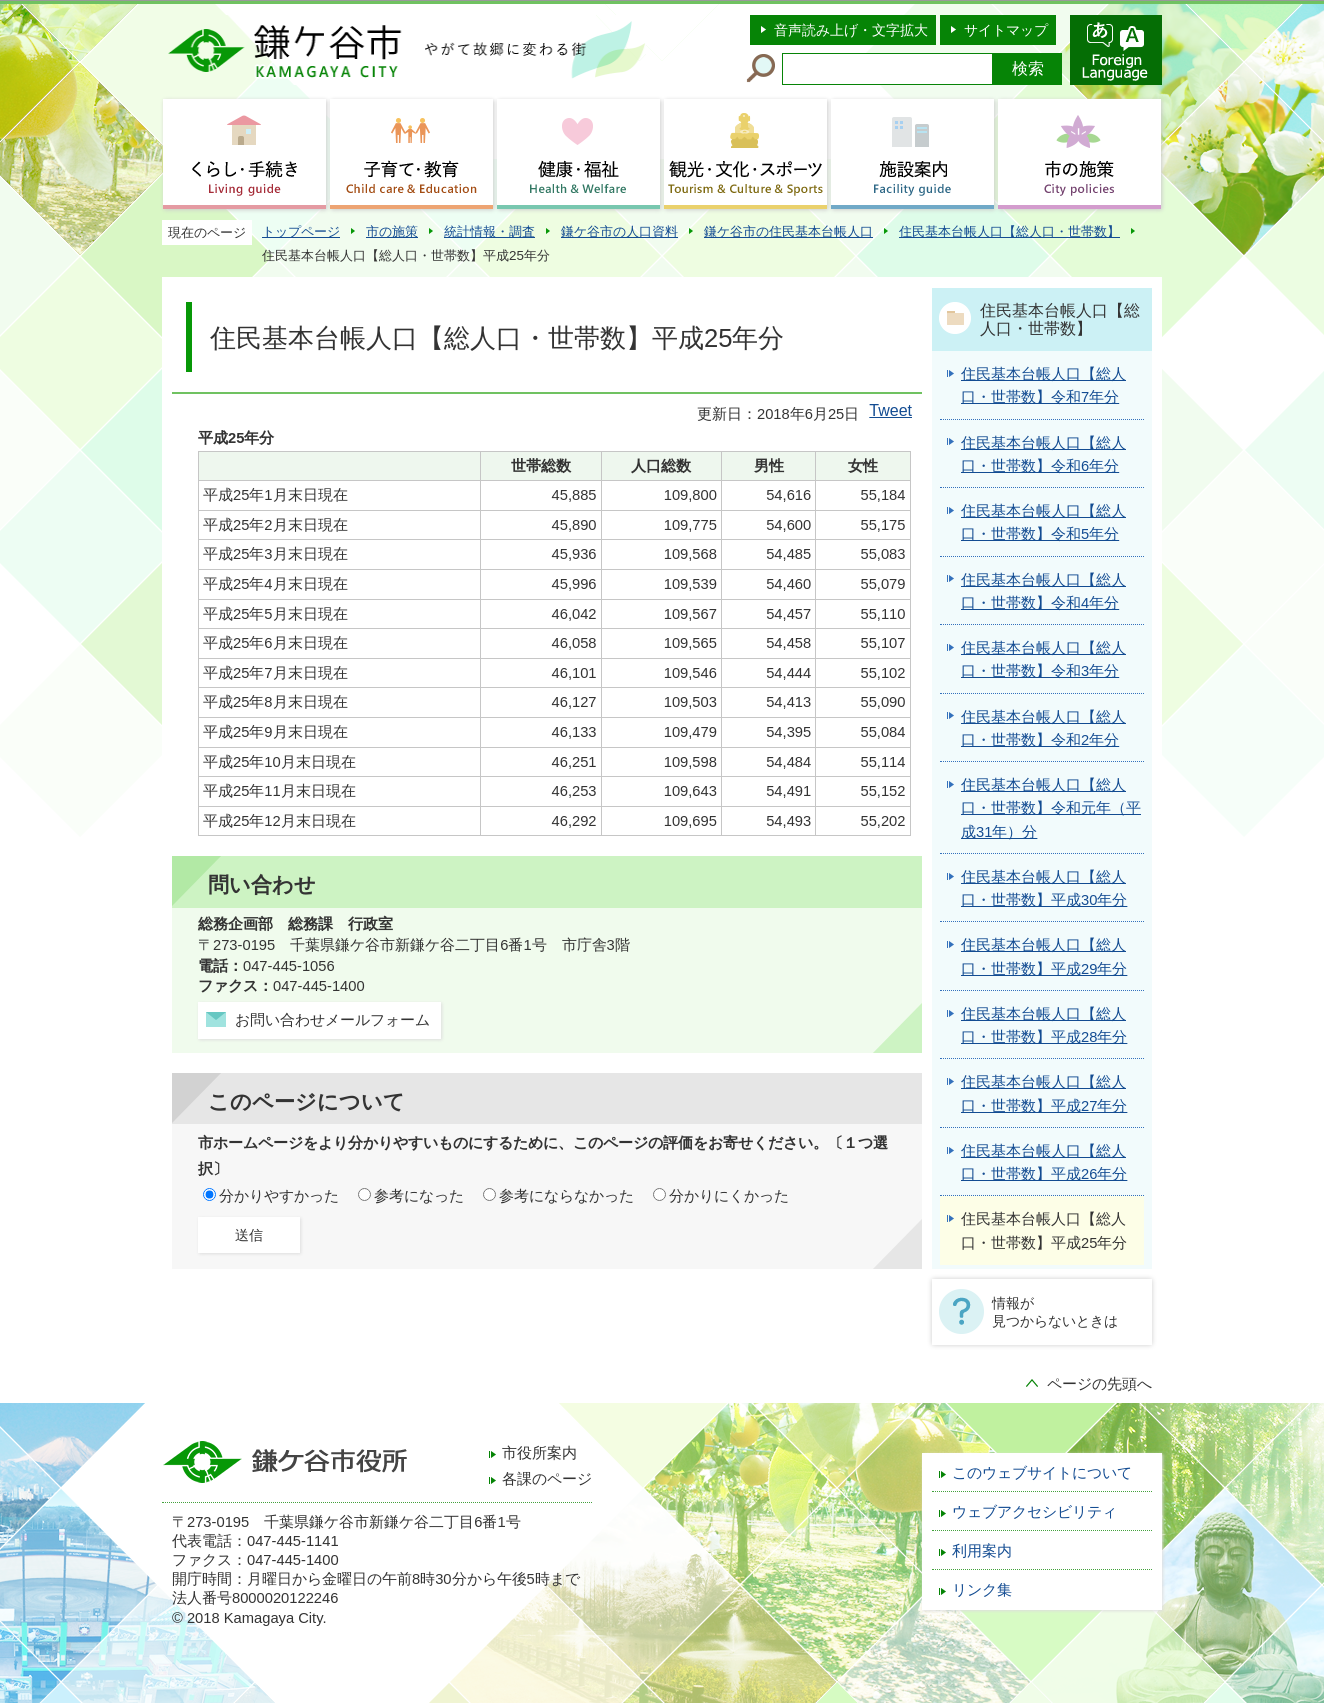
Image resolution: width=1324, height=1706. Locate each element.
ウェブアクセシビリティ (1034, 1512)
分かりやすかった (279, 1196)
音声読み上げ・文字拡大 (851, 30)
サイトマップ (1006, 30)
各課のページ (547, 1479)
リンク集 (982, 1590)
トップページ (301, 231)
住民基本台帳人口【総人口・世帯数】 (1009, 231)
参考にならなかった (566, 1196)
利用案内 (982, 1551)
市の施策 (392, 231)
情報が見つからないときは (1055, 1312)
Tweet (890, 410)
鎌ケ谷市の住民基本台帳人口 (788, 231)
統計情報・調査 (489, 231)
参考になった (419, 1196)
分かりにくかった (729, 1196)
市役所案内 (539, 1453)
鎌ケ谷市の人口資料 (619, 231)
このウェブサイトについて (1042, 1473)
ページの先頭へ (1099, 1384)
